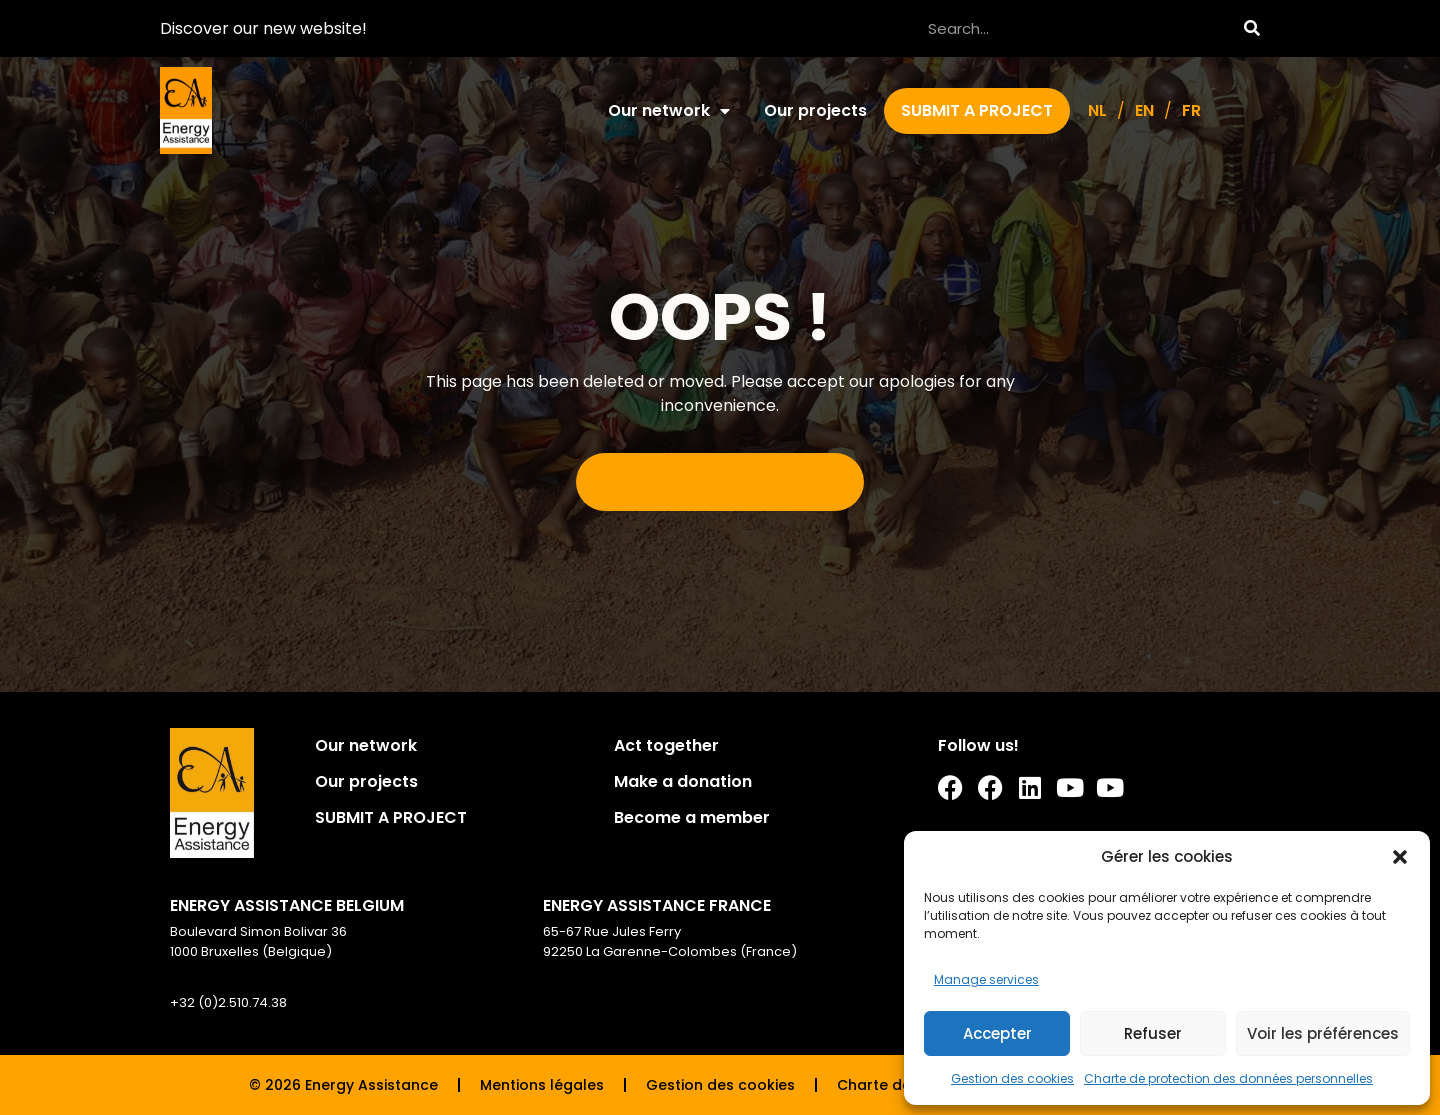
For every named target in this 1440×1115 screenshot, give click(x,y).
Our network (669, 111)
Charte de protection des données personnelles (1228, 1078)
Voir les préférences (1323, 1033)
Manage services (986, 979)
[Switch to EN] (1144, 111)
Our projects (815, 110)
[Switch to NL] (1097, 111)
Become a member (692, 817)
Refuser (1153, 1033)
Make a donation (683, 781)
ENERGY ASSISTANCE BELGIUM (287, 905)
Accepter (997, 1033)
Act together (666, 745)
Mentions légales (542, 1085)
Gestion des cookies (1012, 1078)
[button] (1400, 857)
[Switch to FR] (1191, 111)
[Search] (1251, 28)
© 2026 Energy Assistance (343, 1085)
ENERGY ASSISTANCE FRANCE (657, 905)
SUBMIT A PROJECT (977, 110)
